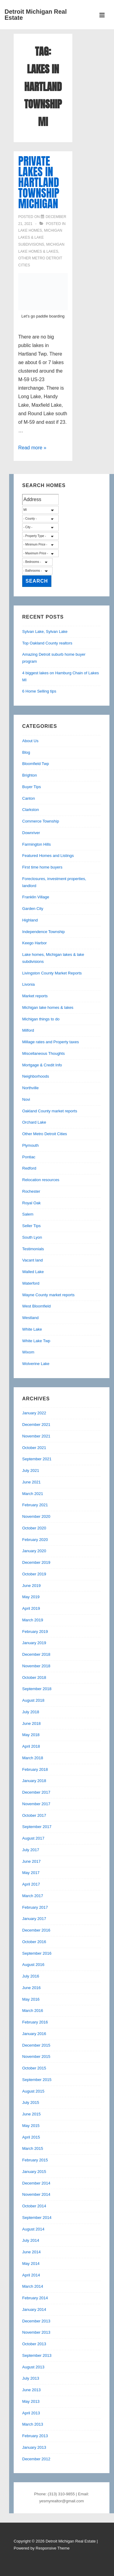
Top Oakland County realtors (47, 643)
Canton (28, 798)
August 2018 (33, 1700)
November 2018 (36, 1666)
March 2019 (32, 1620)
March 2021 (32, 1493)
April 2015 (31, 2137)
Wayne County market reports (48, 1295)
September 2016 (36, 1953)
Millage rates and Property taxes (50, 1042)
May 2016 (31, 1999)
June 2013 (31, 2390)
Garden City (32, 908)
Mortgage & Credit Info (42, 1065)
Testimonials (33, 1249)
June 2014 (31, 2252)
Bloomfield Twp (35, 763)
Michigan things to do (41, 1019)
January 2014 (34, 2309)
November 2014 (36, 2194)
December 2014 (36, 2183)
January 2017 (34, 1918)
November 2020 (36, 1516)
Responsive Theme (53, 2548)
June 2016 (31, 1987)
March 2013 (32, 2424)
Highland (30, 920)
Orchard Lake (34, 1122)
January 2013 (34, 2447)
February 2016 (35, 2022)
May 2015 (31, 2125)
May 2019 (31, 1597)
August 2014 (33, 2229)
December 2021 (36, 1424)
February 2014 (35, 2298)
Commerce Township (40, 821)
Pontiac (28, 1157)
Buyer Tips (31, 786)
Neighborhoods (35, 1076)
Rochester (31, 1191)
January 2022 (34, 1413)
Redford (29, 1168)
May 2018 (31, 1734)
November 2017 (36, 1804)
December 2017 (36, 1792)
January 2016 (34, 2033)
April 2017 (31, 1884)
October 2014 (34, 2206)
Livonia (28, 984)
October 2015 (34, 2068)
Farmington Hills (36, 844)
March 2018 (32, 1758)
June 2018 (31, 1723)
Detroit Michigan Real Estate (36, 14)
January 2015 (34, 2171)
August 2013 (33, 2367)
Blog (26, 752)
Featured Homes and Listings (48, 855)
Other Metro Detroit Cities (44, 1134)
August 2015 (33, 2091)
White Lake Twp (36, 1341)
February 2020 (35, 1539)
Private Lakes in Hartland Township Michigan (38, 182)
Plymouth (30, 1145)
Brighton (29, 775)
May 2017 (31, 1872)
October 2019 (34, 1574)
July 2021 (30, 1470)
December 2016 (36, 1930)
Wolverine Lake (35, 1363)
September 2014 (36, 2217)
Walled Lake (33, 1271)
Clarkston (30, 809)
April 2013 (31, 2413)
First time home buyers (42, 867)
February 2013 (35, 2436)
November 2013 (36, 2332)
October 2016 (34, 1941)
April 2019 (31, 1608)
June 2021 (31, 1482)
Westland (30, 1317)
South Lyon (32, 1237)
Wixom (28, 1352)
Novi (26, 1099)
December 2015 (36, 2045)
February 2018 (35, 1769)
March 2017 (32, 1895)
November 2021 (36, 1436)
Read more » (32, 447)
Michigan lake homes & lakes (47, 1007)
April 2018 (31, 1746)
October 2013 (34, 2344)
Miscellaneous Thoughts (43, 1053)
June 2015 (31, 2114)
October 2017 (34, 1815)
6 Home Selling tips (39, 691)
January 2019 (34, 1643)
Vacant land (32, 1260)
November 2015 (36, 2056)
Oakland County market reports (49, 1111)
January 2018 (34, 1780)
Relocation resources (40, 1179)
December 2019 (36, 1562)
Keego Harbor (34, 943)
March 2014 (32, 2286)
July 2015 (30, 2102)
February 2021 (35, 1505)
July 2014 (30, 2240)
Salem (27, 1214)
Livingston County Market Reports (52, 973)
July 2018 (30, 1712)
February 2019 (35, 1631)
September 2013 (36, 2355)
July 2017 (30, 1850)
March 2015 (32, 2148)
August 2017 (33, 1838)
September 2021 (36, 1459)
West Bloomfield (36, 1306)
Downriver (31, 832)
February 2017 (35, 1907)
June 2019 (31, 1585)
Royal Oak (31, 1203)
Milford (28, 1030)
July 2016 (30, 1976)
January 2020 (34, 1551)
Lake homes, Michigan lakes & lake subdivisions (40, 237)
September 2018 (36, 1688)
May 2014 (31, 2263)
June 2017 (31, 1861)
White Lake (32, 1329)
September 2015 (36, 2079)
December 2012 (36, 2459)
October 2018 (34, 1677)
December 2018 (36, 1654)
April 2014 (31, 2275)
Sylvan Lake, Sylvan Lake (44, 631)
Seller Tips (31, 1225)
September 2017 (36, 1826)
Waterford (31, 1283)
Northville (30, 1088)
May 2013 (31, 2401)
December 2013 (36, 2321)
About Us (30, 741)
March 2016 (32, 2010)
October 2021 (34, 1447)
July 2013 (30, 2378)
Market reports (35, 996)
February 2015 (35, 2160)
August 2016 (33, 1964)
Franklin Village (35, 897)
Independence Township (43, 931)
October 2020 (34, 1528)
